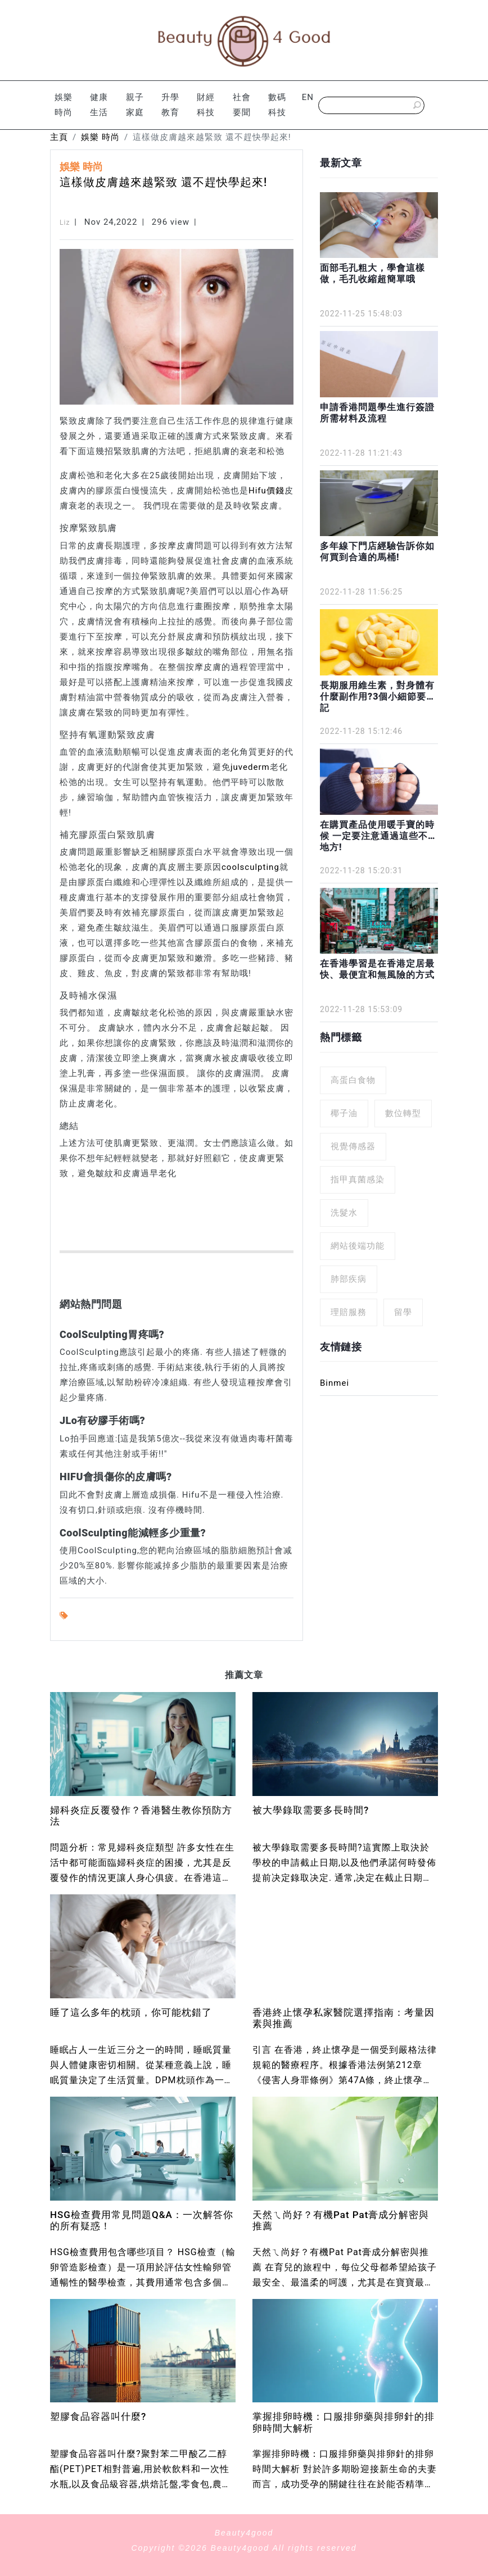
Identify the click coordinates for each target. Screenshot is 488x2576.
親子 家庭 (135, 104)
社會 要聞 (242, 104)
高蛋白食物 (353, 1080)
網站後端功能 (358, 1246)
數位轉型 (403, 1113)
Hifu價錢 (266, 491)
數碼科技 (277, 104)
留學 (403, 1312)
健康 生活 (99, 104)
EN (308, 97)
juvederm (250, 767)
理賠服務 (349, 1312)
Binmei (334, 1383)
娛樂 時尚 (64, 104)
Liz (65, 222)
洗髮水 (344, 1213)
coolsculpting (250, 867)
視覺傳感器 (353, 1146)
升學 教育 (170, 104)
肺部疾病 (349, 1279)
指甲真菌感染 (358, 1179)
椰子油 (344, 1113)
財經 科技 (206, 104)
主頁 (59, 137)
